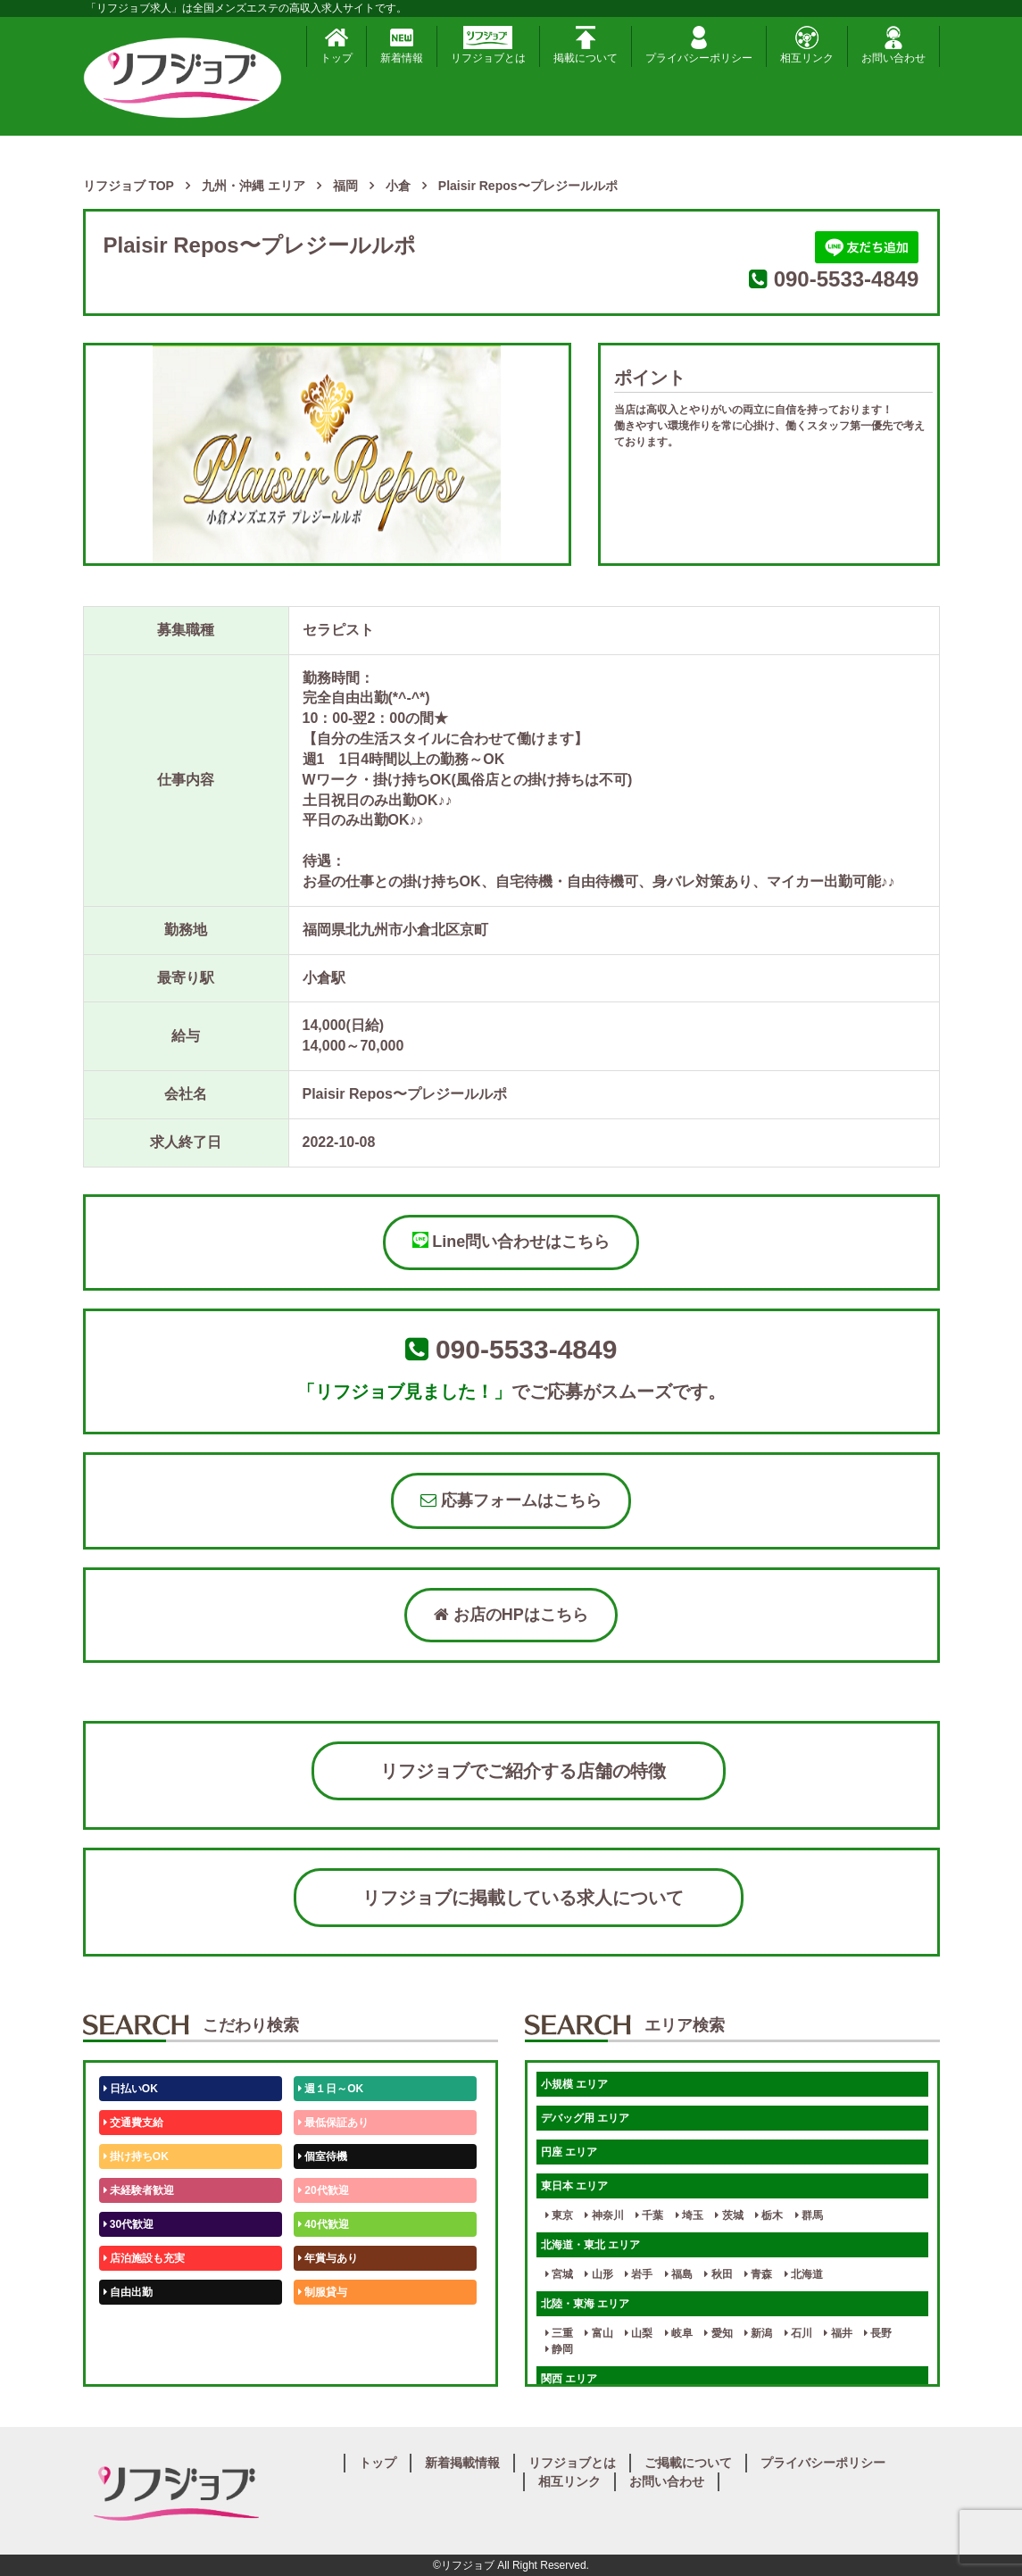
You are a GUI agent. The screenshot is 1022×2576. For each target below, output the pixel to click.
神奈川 (604, 2215)
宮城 (559, 2274)
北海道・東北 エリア (590, 2245)
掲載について (585, 45)
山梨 (638, 2333)
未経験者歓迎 (139, 2190)
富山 (598, 2333)
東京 (559, 2215)
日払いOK (131, 2088)
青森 (758, 2274)
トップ (336, 45)
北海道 (804, 2274)
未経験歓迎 (328, 2326)
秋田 (718, 2274)
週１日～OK (330, 2088)
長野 (878, 2333)
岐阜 (679, 2333)
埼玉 (689, 2215)
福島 (679, 2274)
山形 (598, 2274)
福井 (838, 2333)
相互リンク (807, 45)
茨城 (729, 2215)
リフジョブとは (488, 45)
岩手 (638, 2274)
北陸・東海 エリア (585, 2304)
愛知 (718, 2333)
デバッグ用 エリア (585, 2118)
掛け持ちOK (136, 2156)
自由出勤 (128, 2292)
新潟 (758, 2333)
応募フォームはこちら (511, 1500)
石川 (798, 2333)
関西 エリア (569, 2378)
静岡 (559, 2349)
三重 (559, 2333)
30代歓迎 (129, 2224)
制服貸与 (322, 2292)
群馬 (809, 2215)
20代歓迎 (323, 2190)
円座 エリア (569, 2152)
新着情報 (401, 45)
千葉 (649, 2215)
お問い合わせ (893, 45)
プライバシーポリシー (698, 45)
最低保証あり (333, 2122)
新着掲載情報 (462, 2463)
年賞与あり (328, 2258)
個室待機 (322, 2156)
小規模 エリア (574, 2084)
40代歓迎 (323, 2224)
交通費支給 (133, 2122)
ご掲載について (688, 2463)
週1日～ (320, 2360)
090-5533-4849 (846, 279)
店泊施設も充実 (144, 2258)
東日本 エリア (574, 2186)
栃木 (769, 2215)
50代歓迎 (129, 2326)
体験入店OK (136, 2360)
